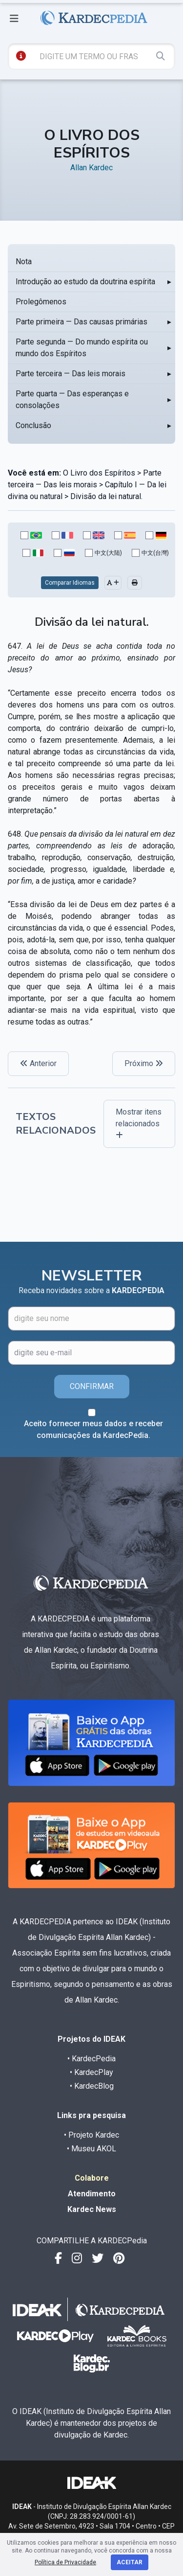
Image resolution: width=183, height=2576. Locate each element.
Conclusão (33, 425)
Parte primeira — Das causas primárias (81, 321)
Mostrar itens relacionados (139, 1123)
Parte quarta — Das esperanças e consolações (72, 399)
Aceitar (129, 2562)
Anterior (38, 1063)
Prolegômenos (41, 301)
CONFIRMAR (92, 1386)
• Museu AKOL (91, 2148)
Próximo (143, 1063)
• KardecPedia (91, 2058)
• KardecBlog (92, 2086)
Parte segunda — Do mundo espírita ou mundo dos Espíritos (82, 347)
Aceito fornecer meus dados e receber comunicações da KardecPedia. (93, 1429)
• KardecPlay (91, 2072)
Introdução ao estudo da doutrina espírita (85, 281)
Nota (24, 261)
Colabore (92, 2178)
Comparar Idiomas (70, 582)
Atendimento (92, 2193)
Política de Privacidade (65, 2562)
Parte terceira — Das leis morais (70, 373)
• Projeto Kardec (91, 2135)
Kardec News (91, 2209)
